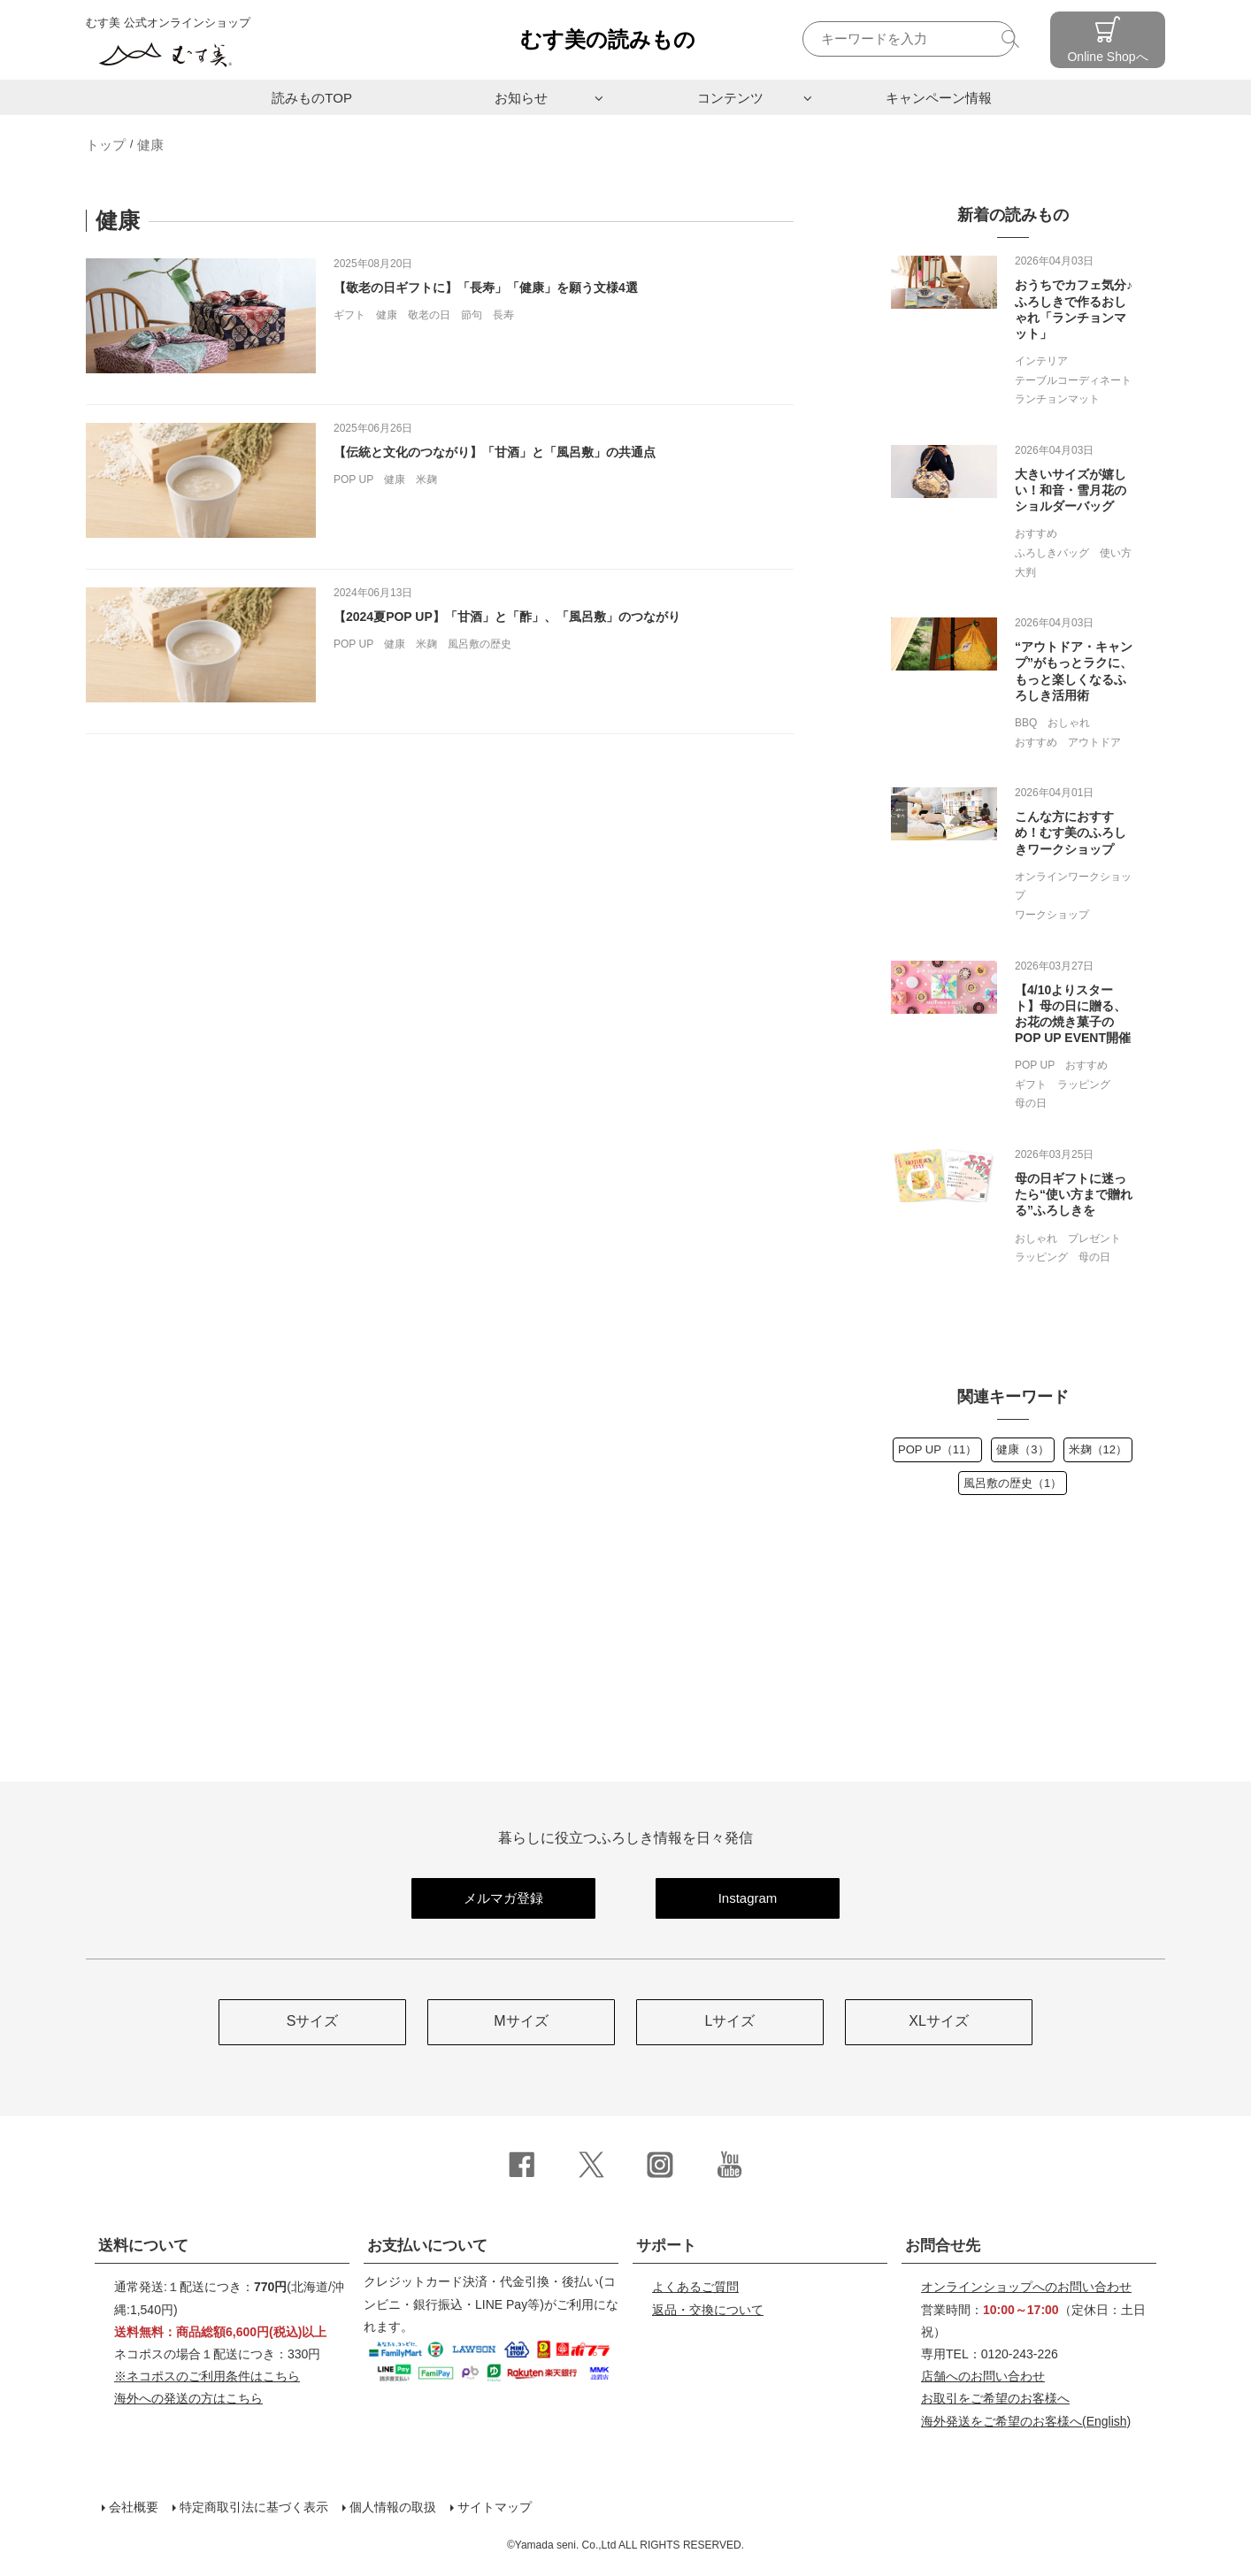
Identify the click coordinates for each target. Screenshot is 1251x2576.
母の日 (1031, 1103)
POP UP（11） (937, 1449)
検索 (1012, 38)
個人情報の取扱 (392, 2507)
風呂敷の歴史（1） (1012, 1483)
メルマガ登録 (503, 1897)
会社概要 (133, 2507)
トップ (106, 144)
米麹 (426, 479)
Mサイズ (521, 2020)
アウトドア (1094, 742)
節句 (471, 315)
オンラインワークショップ (1073, 886)
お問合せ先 (942, 2245)
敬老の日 (429, 315)
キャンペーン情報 (939, 97)
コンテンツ (730, 97)
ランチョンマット (1057, 399)
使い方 (1116, 553)
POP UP (353, 479)
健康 (150, 144)
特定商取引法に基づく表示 (254, 2507)
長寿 (503, 315)
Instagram (748, 1897)
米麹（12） (1098, 1449)
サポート (666, 2245)
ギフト (349, 315)
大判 (1025, 572)
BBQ (1026, 723)
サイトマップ (494, 2507)
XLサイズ (939, 2020)
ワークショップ (1052, 914)
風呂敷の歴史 (479, 644)
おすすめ (1036, 533)
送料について (143, 2245)
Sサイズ (313, 2020)
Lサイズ (730, 2020)
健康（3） (1022, 1449)
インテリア (1041, 361)
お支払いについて (427, 2245)
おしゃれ (1069, 723)
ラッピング (1083, 1084)
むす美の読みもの (607, 39)
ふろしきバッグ (1052, 553)
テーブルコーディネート (1073, 380)
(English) (1026, 2421)
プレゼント (1094, 1238)
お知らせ (521, 97)
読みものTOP (312, 97)
